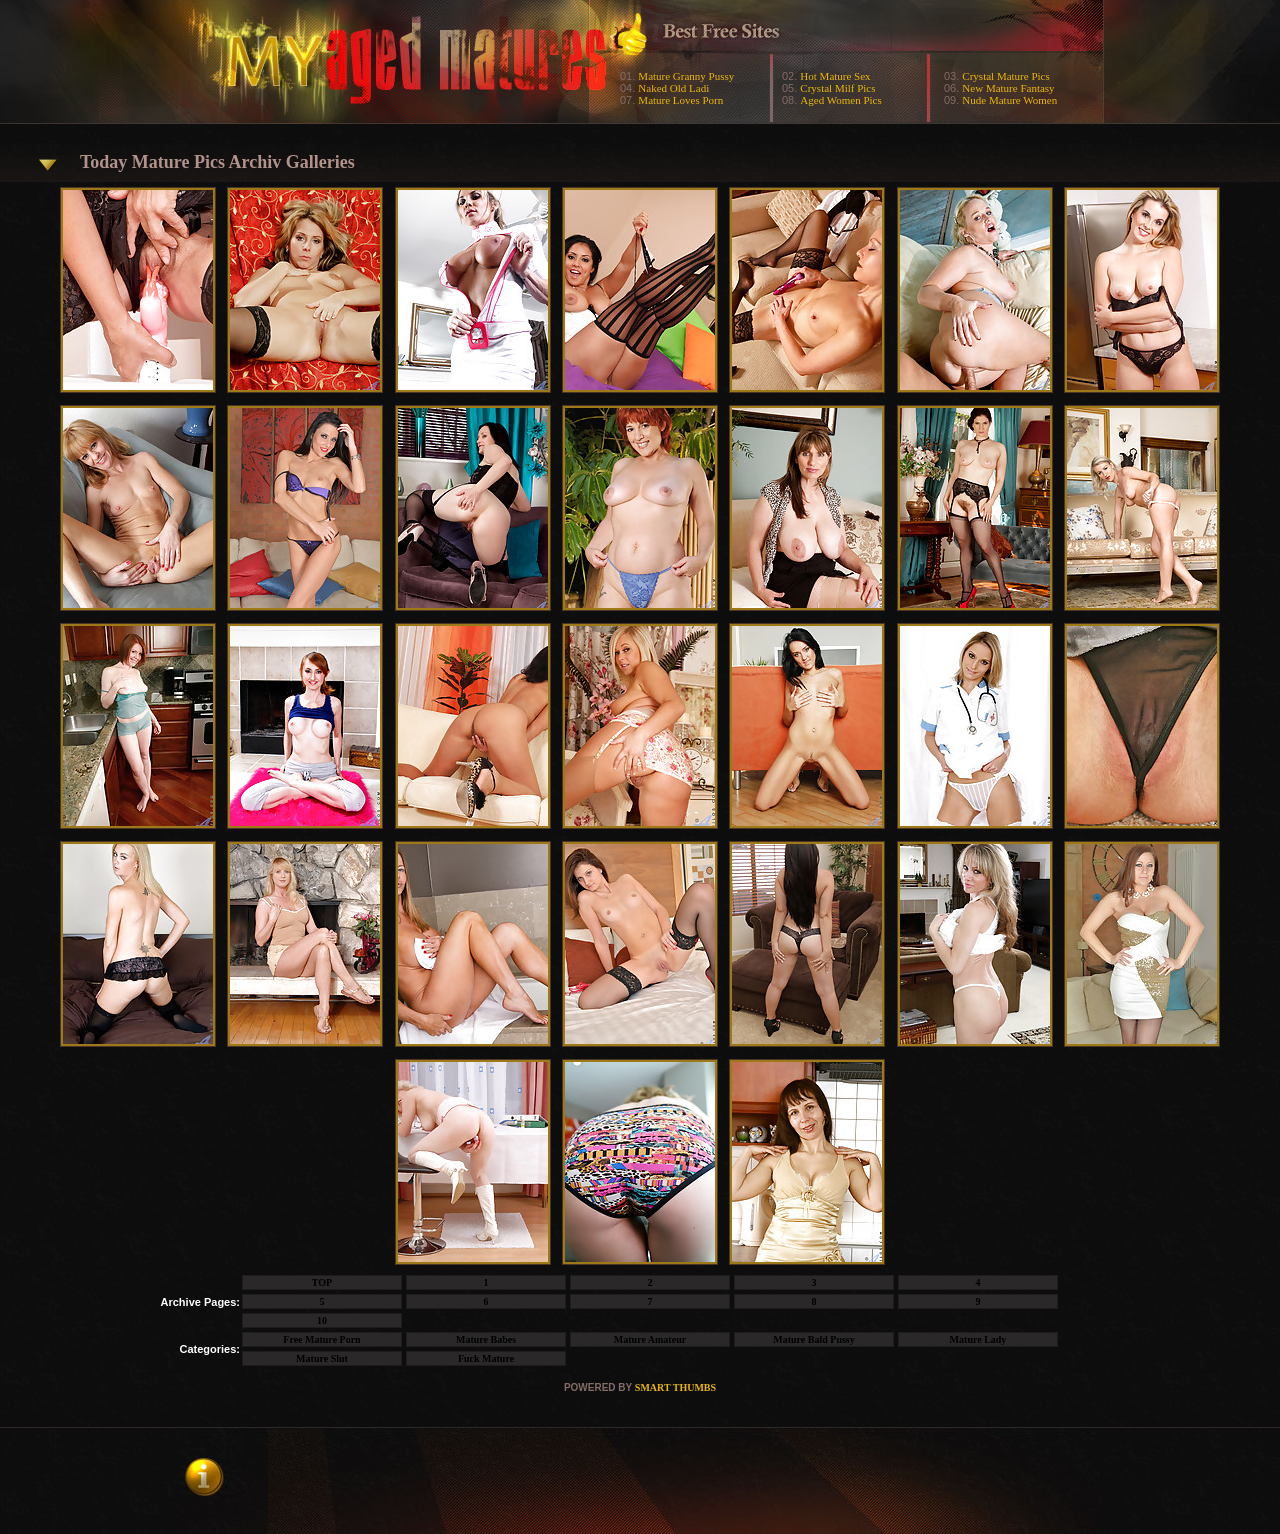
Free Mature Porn (321, 1339)
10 (322, 1320)
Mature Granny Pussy (686, 76)
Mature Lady (978, 1339)
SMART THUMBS (675, 1387)
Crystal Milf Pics (837, 88)
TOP (322, 1282)
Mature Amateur (650, 1339)
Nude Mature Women (1009, 100)
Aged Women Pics (840, 100)
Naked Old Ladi (673, 88)
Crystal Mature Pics (1005, 76)
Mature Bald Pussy (814, 1339)
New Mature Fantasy (1008, 88)
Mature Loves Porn (680, 100)
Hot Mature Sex (835, 76)
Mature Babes (486, 1339)
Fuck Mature (486, 1358)
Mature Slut (322, 1358)
